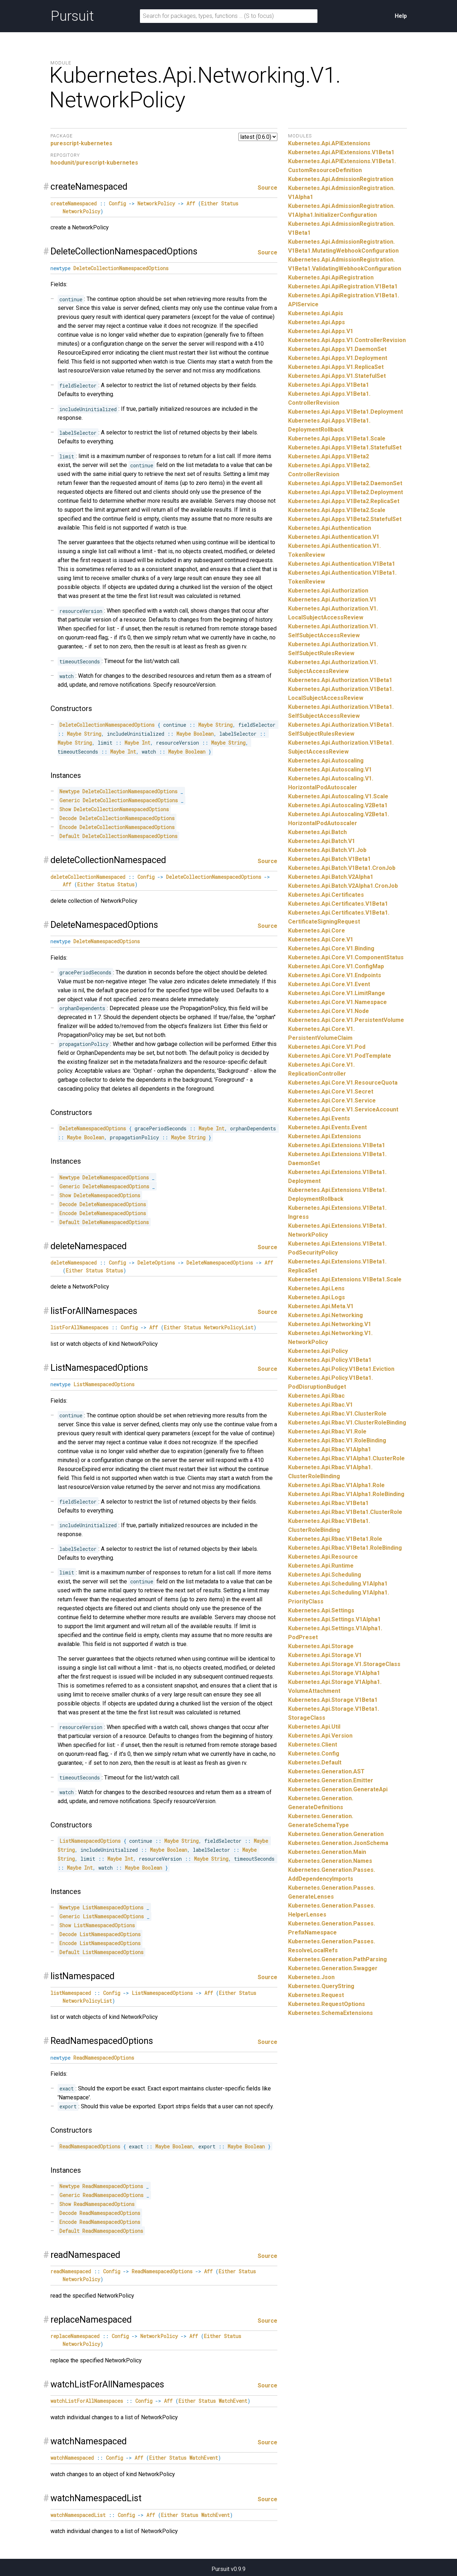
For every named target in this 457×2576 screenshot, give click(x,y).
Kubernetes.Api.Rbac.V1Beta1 (328, 1503)
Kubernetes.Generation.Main (327, 1852)
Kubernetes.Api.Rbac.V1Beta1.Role (335, 1538)
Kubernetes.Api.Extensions (324, 1136)
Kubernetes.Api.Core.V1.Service (332, 1100)
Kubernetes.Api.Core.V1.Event (329, 984)
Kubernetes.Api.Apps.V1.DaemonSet (337, 349)
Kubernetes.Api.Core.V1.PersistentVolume (346, 1020)
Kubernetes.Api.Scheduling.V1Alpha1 (338, 1583)
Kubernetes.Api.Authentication (329, 528)
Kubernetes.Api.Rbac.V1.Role (327, 1431)
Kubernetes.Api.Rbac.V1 (320, 1404)
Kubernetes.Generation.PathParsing (337, 1959)
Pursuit (72, 16)
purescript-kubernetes (81, 143)
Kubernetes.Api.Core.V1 (320, 939)
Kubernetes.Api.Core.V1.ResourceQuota (343, 1082)
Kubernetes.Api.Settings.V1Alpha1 (334, 1619)
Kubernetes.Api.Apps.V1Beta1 (328, 384)
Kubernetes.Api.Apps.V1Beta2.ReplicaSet (343, 501)
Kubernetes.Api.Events (319, 1118)
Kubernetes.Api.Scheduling (324, 1574)
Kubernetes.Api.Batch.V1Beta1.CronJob (341, 868)
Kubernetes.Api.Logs (316, 1297)
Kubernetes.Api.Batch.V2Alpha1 (330, 876)
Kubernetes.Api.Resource (323, 1556)
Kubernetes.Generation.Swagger (333, 1968)
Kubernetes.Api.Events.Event (327, 1127)
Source (267, 187)
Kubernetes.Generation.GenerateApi (338, 1789)
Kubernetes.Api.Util (314, 1726)
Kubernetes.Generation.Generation (336, 1834)
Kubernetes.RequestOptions (326, 2004)
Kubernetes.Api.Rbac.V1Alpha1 (329, 1449)
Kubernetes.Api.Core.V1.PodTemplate (339, 1055)
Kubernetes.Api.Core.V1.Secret (330, 1091)
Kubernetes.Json (311, 1977)
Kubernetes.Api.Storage (321, 1646)
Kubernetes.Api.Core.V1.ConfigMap (336, 966)
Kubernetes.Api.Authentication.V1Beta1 (341, 563)
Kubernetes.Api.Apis (315, 313)
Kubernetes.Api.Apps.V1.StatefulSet (337, 375)
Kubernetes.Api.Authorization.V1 (332, 599)
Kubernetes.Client (312, 1744)
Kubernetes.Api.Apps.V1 (320, 331)
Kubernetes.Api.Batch (317, 832)
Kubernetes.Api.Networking (325, 1315)
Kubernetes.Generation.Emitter (330, 1780)
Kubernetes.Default (314, 1762)
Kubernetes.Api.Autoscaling (326, 760)
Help (401, 16)
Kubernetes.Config (313, 1753)
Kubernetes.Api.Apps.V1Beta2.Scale (336, 510)
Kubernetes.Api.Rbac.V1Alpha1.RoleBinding (346, 1494)
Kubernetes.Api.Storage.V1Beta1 (333, 1699)
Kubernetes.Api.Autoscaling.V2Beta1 (338, 805)
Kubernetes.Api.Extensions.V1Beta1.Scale (345, 1279)
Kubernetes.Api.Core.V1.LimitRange (336, 993)
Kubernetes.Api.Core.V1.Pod (326, 1046)
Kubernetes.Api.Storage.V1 (325, 1655)
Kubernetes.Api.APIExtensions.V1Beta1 (341, 152)
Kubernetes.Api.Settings (321, 1610)
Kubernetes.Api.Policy (318, 1351)
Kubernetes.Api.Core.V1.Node (328, 1011)
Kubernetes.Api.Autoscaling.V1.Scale (338, 796)
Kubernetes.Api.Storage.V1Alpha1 (334, 1673)
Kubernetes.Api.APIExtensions (329, 143)
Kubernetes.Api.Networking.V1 (329, 1324)
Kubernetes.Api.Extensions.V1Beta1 (336, 1145)
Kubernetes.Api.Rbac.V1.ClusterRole (337, 1413)
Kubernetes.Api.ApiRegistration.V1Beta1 (343, 286)
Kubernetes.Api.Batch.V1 (321, 841)
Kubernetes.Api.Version (320, 1735)
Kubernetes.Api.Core (316, 930)
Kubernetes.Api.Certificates (326, 894)
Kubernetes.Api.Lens (316, 1288)
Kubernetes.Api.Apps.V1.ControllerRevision (347, 340)
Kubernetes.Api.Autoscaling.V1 (330, 769)
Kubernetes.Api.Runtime (321, 1565)
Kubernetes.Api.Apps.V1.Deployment (337, 358)
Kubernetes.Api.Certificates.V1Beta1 (338, 903)
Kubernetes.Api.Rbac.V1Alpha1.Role (336, 1485)
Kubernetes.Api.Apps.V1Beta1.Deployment (345, 411)
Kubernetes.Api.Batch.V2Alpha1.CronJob (343, 885)
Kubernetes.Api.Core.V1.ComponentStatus (346, 957)
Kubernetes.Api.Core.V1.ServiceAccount (343, 1109)
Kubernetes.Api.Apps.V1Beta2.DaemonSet (345, 483)
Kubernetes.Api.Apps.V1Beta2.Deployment (345, 492)
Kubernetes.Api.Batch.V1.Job (327, 850)
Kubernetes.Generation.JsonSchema (338, 1843)
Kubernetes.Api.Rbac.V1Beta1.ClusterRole (345, 1512)
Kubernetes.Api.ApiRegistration (331, 277)
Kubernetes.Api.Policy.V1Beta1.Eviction (341, 1368)
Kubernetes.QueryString (321, 1986)
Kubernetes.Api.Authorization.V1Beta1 (340, 680)
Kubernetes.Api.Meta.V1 (321, 1306)
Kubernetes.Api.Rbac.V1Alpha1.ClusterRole (346, 1458)
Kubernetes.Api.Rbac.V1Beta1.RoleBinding (345, 1547)
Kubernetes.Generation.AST (326, 1771)
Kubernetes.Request (316, 1995)
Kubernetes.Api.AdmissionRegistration (340, 179)
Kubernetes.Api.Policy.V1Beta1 (329, 1360)
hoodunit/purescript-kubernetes (94, 162)
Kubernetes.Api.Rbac (316, 1395)
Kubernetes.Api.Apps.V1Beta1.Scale (336, 438)
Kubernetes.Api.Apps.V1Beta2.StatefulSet (345, 519)
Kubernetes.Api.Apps (316, 322)
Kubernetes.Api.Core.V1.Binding (331, 948)
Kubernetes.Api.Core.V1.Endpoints (334, 975)
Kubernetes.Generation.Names (330, 1860)
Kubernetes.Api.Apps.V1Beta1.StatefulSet (345, 447)
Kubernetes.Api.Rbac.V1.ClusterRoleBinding (347, 1422)
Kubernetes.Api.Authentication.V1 (333, 537)
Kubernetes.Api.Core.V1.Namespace (337, 1002)
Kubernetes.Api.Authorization (328, 590)
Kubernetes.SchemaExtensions (330, 2013)
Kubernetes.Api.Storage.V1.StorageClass (344, 1664)
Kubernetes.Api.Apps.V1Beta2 (328, 456)
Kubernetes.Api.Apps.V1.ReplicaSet (336, 367)
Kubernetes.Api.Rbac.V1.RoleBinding (337, 1440)
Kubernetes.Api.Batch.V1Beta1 (329, 859)
